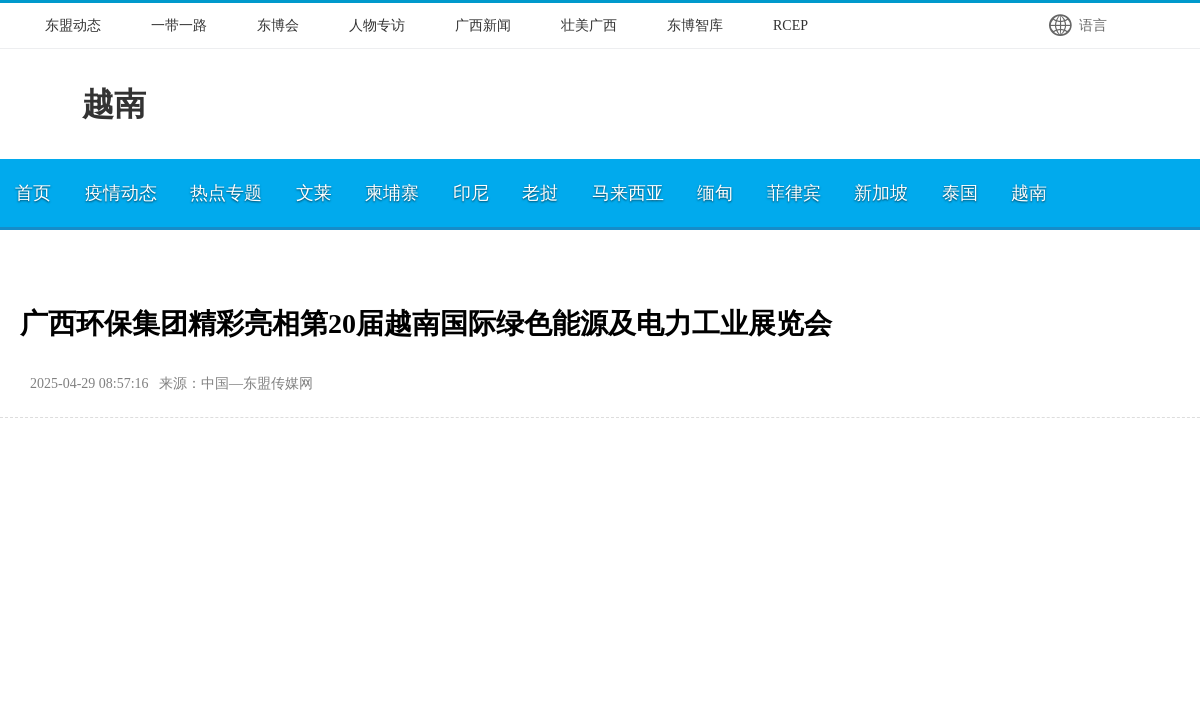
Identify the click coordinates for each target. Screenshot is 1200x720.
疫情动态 (121, 193)
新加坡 (881, 193)
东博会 (278, 25)
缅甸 (715, 193)
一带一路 (179, 25)
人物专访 (377, 25)
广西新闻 (483, 25)
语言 (1077, 25)
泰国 (960, 193)
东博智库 (695, 25)
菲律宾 (794, 193)
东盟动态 (73, 25)
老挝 (540, 193)
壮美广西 (589, 25)
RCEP (790, 25)
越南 (1029, 193)
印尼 (471, 193)
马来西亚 (628, 193)
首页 (33, 193)
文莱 (314, 193)
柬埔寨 (392, 193)
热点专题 (226, 193)
